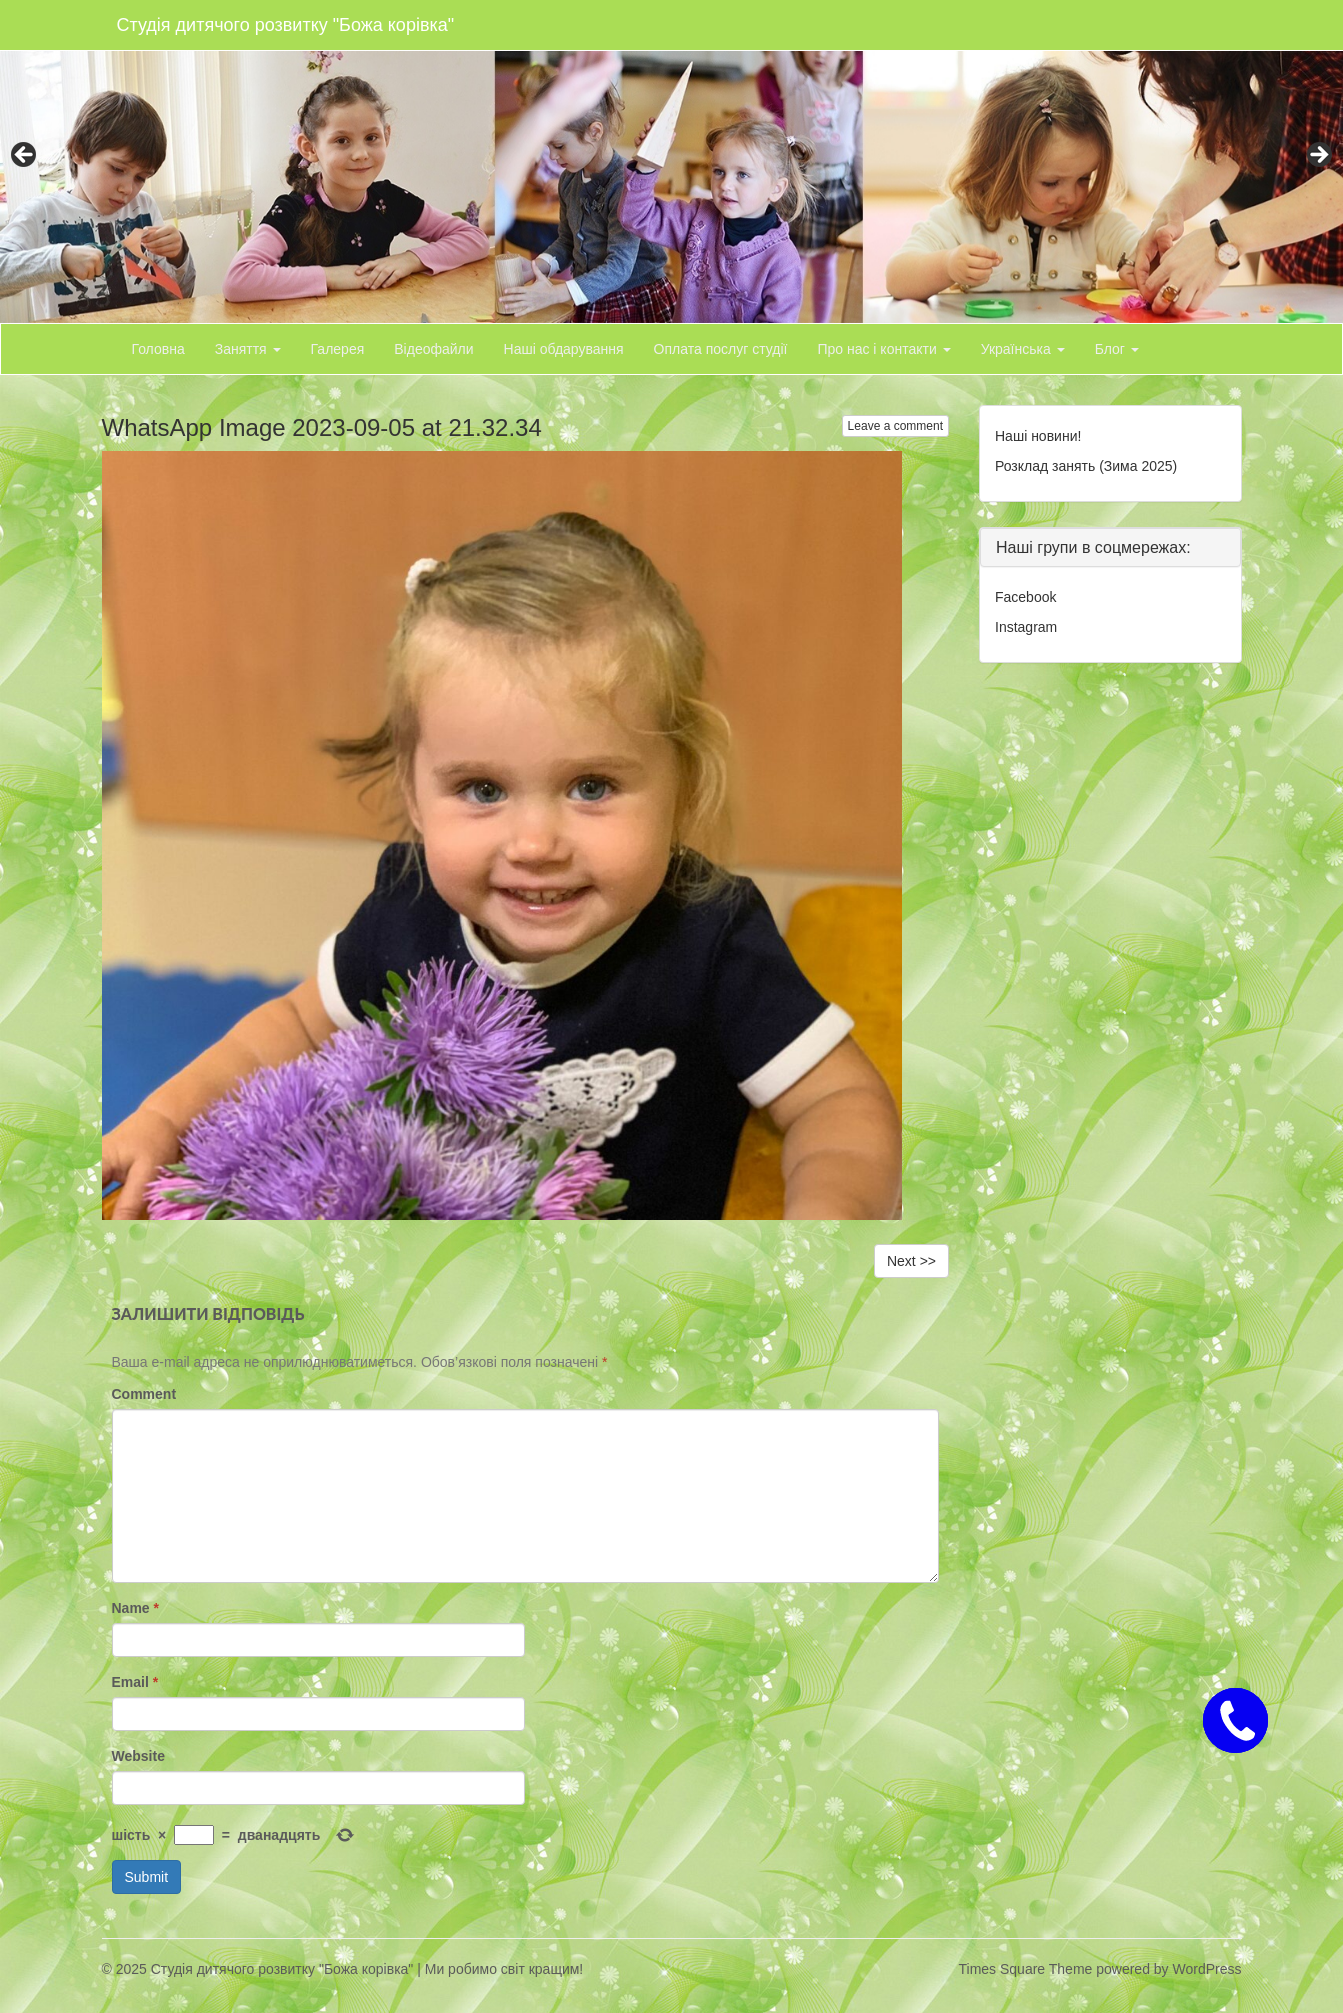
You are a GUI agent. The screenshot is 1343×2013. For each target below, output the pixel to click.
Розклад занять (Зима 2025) (1086, 466)
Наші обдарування (564, 349)
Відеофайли (433, 349)
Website (138, 1756)
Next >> (911, 1261)
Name (135, 1608)
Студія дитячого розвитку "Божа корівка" (286, 25)
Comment (144, 1394)
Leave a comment (895, 426)
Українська (1023, 349)
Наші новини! (1038, 436)
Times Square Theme (1026, 1969)
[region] (671, 161)
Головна (158, 349)
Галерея (338, 349)
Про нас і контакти (883, 349)
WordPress (1207, 1969)
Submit (147, 1877)
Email (135, 1682)
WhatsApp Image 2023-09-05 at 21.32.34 (322, 427)
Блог (1117, 349)
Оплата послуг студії (721, 349)
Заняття (248, 349)
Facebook (1025, 597)
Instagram (1026, 627)
